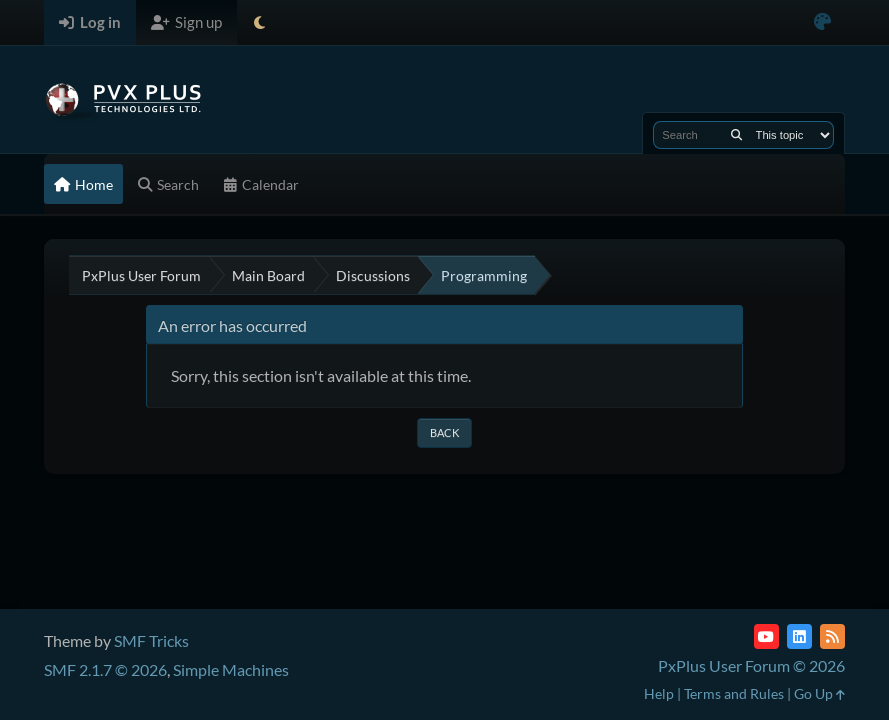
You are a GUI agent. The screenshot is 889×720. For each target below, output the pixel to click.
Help (659, 693)
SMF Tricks (151, 640)
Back (444, 432)
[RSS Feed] (832, 636)
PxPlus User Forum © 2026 (751, 665)
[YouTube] (766, 636)
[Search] (736, 135)
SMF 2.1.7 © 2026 (105, 669)
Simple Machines (231, 669)
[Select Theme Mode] (259, 22)
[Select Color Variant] (822, 22)
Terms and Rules (734, 693)
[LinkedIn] (799, 636)
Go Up (819, 693)
